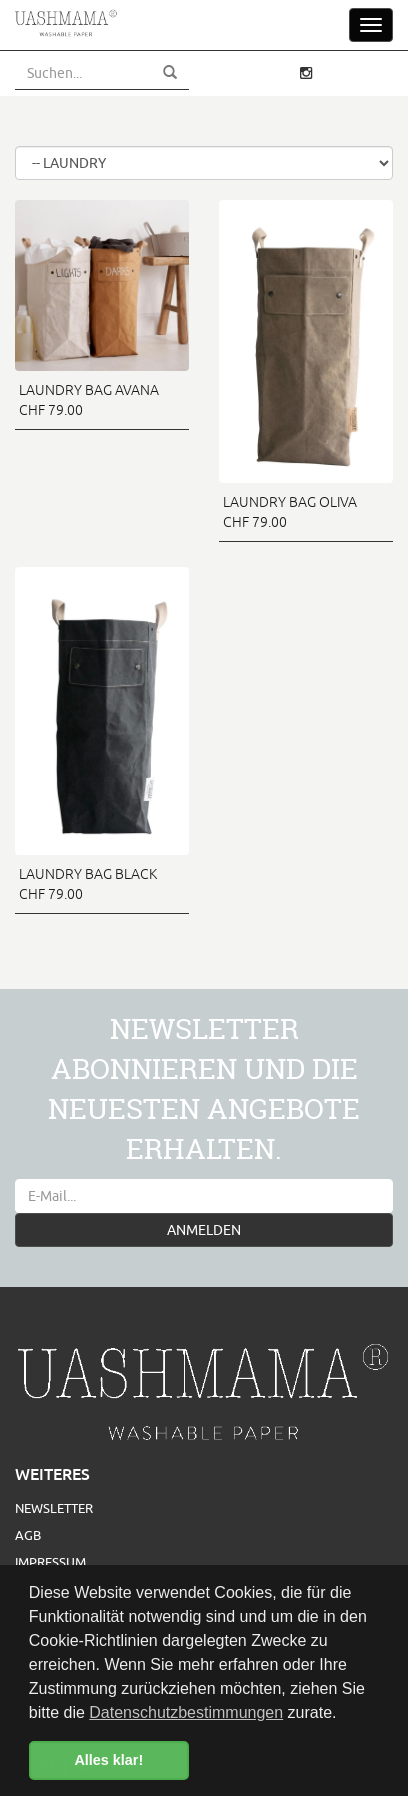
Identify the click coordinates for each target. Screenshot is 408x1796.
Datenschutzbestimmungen (186, 1712)
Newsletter (54, 1508)
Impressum (50, 1562)
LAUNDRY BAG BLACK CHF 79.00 (88, 884)
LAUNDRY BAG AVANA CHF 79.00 (89, 400)
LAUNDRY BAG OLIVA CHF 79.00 (290, 512)
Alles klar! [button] (108, 1760)
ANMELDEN (204, 1230)
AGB (28, 1535)
